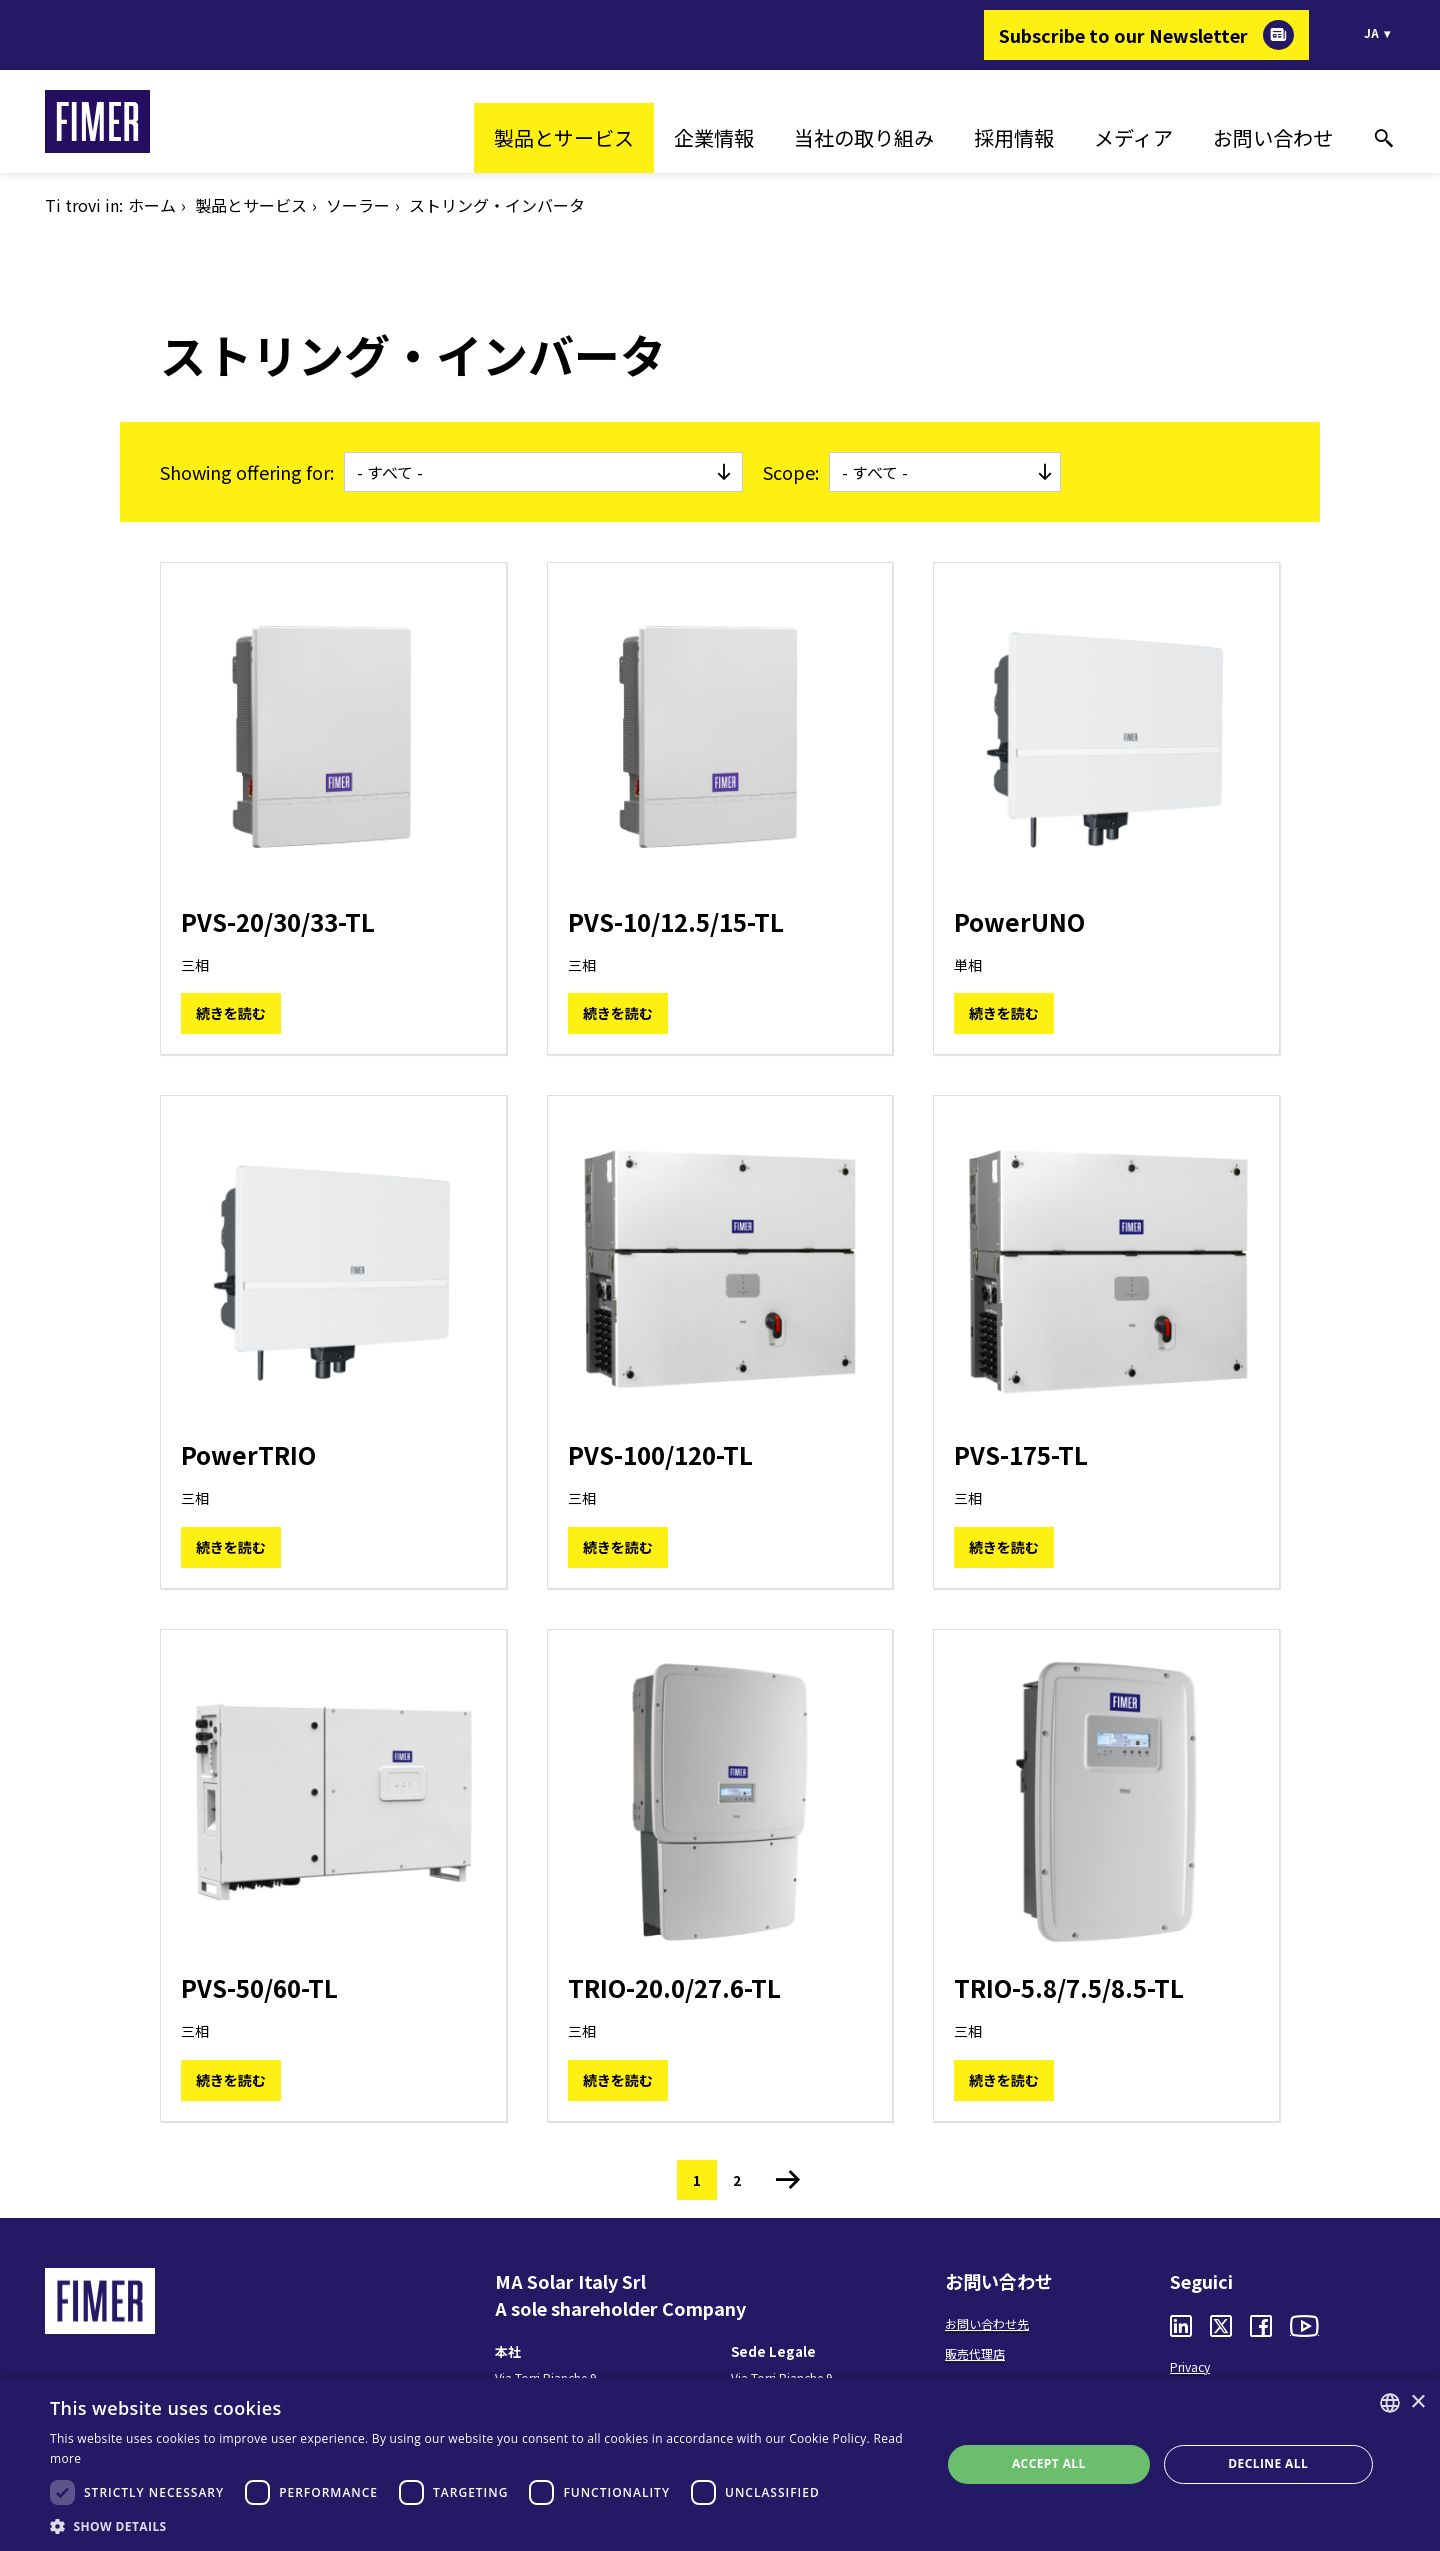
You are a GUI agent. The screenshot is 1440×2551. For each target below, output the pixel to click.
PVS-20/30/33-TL (278, 921)
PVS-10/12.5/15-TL (676, 921)
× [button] (1417, 2402)
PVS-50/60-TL (259, 1987)
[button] (482, 2526)
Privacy (1190, 2366)
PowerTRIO (248, 1454)
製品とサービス (564, 137)
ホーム (152, 205)
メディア (1133, 137)
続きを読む (231, 1013)
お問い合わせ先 (987, 2323)
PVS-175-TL (1021, 1454)
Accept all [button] (1049, 2463)
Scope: (791, 472)
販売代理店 (975, 2353)
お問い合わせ (1273, 137)
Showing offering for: (247, 472)
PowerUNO (1019, 921)
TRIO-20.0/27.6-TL (674, 1987)
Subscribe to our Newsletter (1123, 35)
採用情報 (1014, 137)
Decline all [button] (1268, 2463)
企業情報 (714, 137)
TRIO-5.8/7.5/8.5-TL (1069, 1987)
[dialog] (720, 2464)
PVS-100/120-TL (660, 1454)
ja (1371, 32)
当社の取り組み (864, 137)
